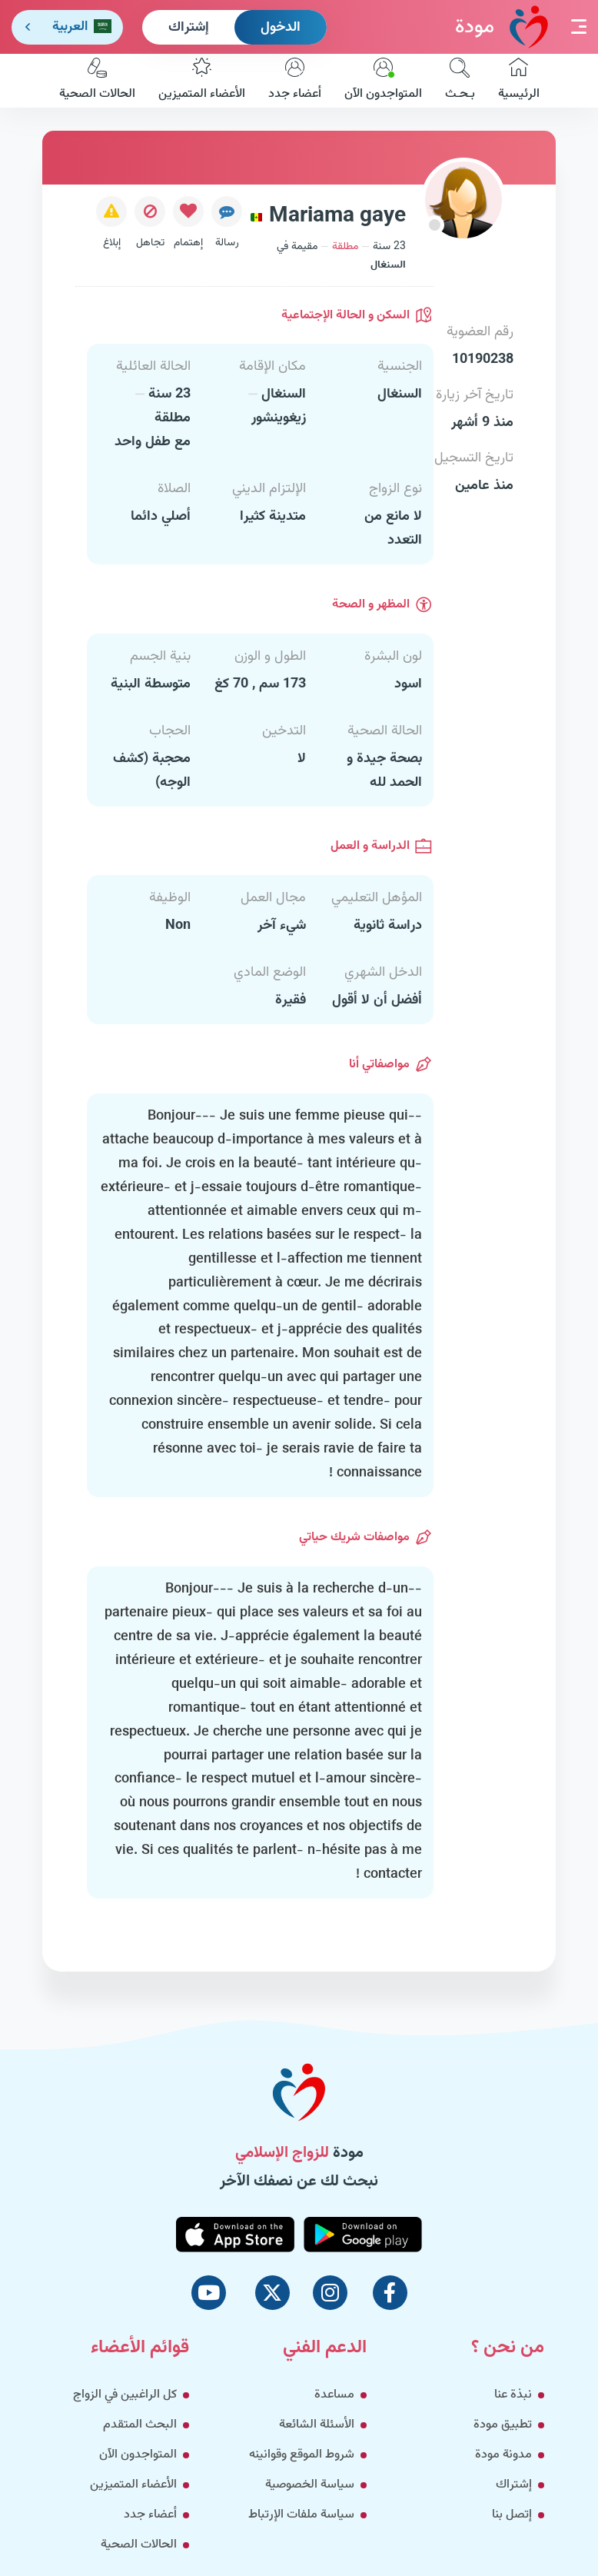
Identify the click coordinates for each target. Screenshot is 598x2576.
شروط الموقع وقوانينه (301, 2455)
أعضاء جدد (294, 81)
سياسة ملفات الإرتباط (301, 2514)
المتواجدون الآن (383, 81)
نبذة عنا (513, 2395)
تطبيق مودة (502, 2425)
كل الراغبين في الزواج (125, 2395)
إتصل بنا (512, 2514)
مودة (501, 26)
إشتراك (188, 27)
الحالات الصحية (97, 81)
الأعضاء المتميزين (201, 81)
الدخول (281, 27)
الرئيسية (519, 81)
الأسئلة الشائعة (316, 2425)
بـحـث (460, 81)
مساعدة (334, 2395)
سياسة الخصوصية (309, 2484)
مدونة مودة (503, 2455)
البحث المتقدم (140, 2425)
